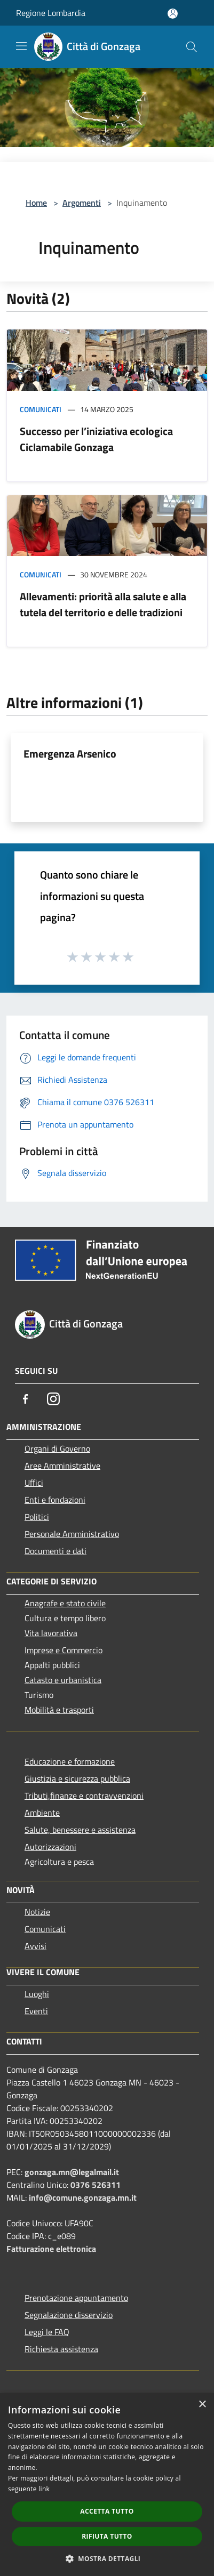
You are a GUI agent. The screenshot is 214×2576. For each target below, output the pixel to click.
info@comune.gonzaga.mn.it (83, 2197)
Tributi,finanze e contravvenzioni (84, 1795)
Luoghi (37, 1993)
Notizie (37, 1911)
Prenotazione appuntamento (76, 2297)
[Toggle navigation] (21, 45)
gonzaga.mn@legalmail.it (72, 2172)
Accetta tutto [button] (106, 2511)
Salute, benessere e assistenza (80, 1829)
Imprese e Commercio (63, 1650)
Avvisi (35, 1945)
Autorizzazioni (50, 1846)
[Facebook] (25, 1399)
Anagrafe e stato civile (65, 1603)
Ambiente (42, 1812)
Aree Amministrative (62, 1465)
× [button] (202, 2405)
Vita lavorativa (51, 1633)
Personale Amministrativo (72, 1533)
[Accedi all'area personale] (172, 13)
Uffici (34, 1482)
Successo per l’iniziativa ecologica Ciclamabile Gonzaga (96, 439)
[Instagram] (53, 1399)
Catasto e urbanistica (63, 1679)
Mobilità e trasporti (59, 1709)
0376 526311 (95, 2184)
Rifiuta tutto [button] (107, 2536)
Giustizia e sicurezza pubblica (77, 1778)
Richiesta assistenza (61, 2348)
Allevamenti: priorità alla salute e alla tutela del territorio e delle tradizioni (103, 604)
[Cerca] (191, 47)
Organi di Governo (57, 1448)
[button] (107, 2558)
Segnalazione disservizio (69, 2314)
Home (36, 202)
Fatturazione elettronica (51, 2248)
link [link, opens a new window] (44, 2488)
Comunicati (40, 409)
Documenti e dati (55, 1550)
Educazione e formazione (70, 1761)
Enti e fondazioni (55, 1499)
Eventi (36, 2011)
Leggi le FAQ (47, 2331)
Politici (37, 1516)
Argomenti (81, 202)
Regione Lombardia (50, 12)
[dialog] (107, 2484)
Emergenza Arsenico (69, 753)
